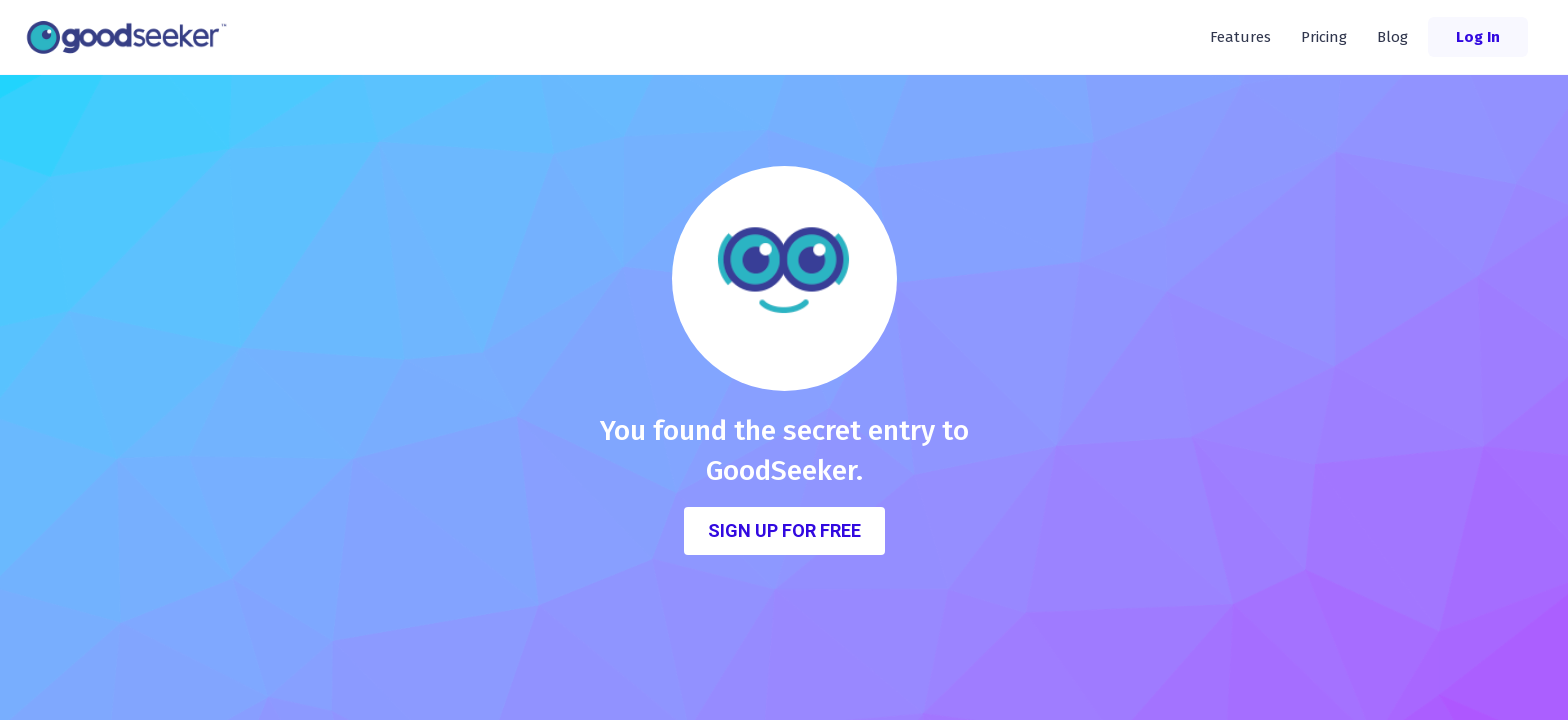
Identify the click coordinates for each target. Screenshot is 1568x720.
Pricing (1324, 37)
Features (1240, 37)
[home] (132, 37)
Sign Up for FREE (784, 530)
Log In (1478, 37)
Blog (1392, 37)
